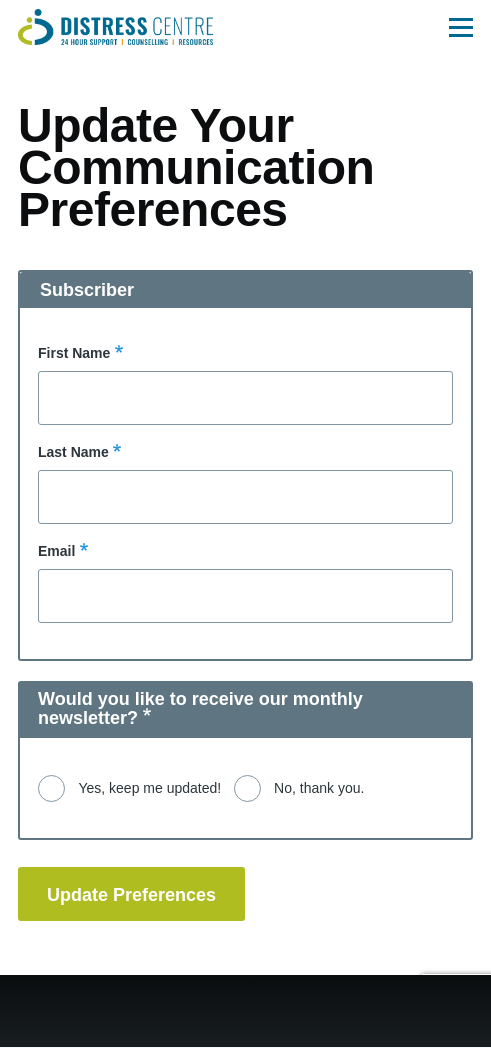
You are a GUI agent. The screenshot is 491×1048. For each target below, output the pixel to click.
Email (56, 551)
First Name (74, 353)
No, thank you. (319, 788)
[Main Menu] (461, 27)
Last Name (73, 452)
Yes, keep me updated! (149, 788)
